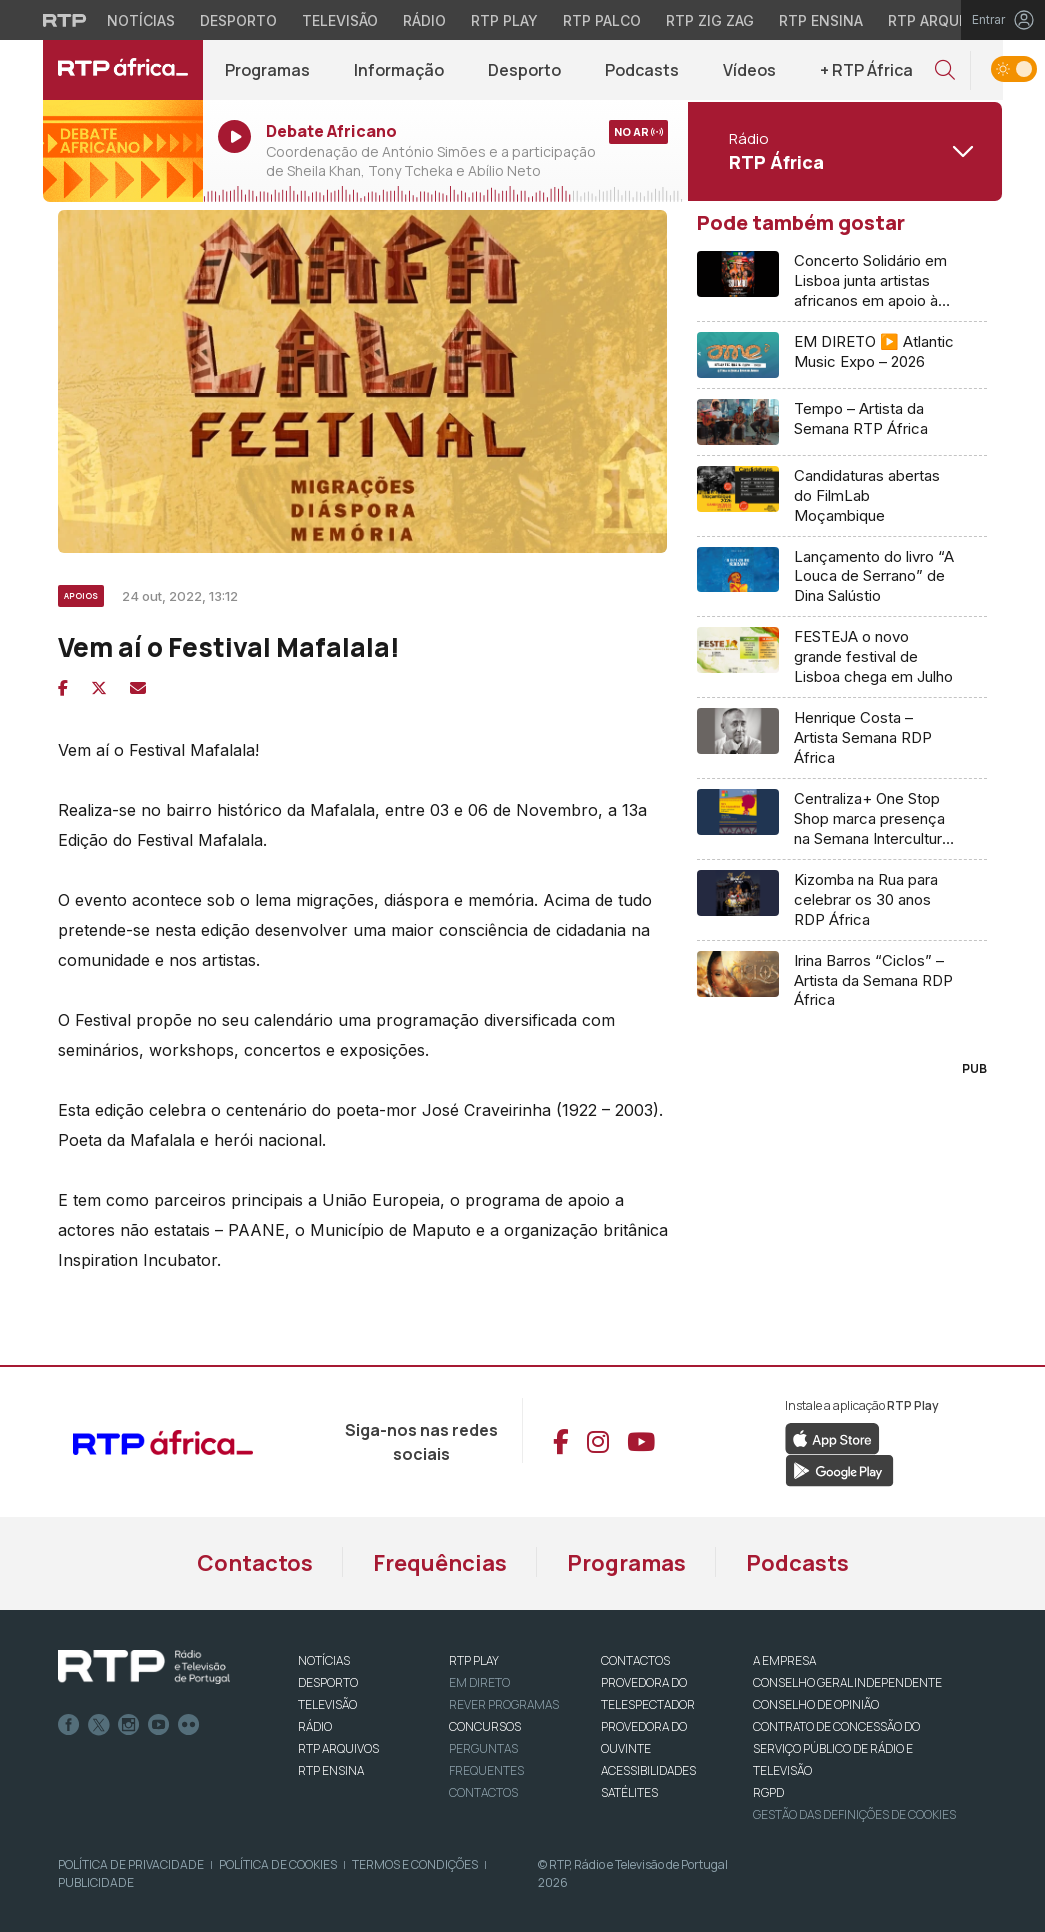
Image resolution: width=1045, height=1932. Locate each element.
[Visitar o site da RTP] (65, 20)
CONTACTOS (635, 1660)
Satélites (629, 1792)
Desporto (524, 70)
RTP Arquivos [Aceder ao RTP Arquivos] (940, 20)
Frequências (440, 1563)
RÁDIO (315, 1726)
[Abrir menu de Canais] (843, 151)
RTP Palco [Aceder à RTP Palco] (602, 20)
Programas (267, 70)
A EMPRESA (784, 1660)
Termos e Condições (415, 1864)
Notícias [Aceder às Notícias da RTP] (141, 20)
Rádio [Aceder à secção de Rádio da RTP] (424, 20)
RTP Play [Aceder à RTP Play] (504, 20)
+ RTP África (866, 70)
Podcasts (642, 70)
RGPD (768, 1792)
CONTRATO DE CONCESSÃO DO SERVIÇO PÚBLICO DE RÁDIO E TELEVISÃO (836, 1748)
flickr (189, 1725)
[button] (945, 70)
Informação (399, 70)
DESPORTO (328, 1682)
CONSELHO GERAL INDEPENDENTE (847, 1682)
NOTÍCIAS (324, 1660)
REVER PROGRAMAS (504, 1704)
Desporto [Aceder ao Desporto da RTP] (238, 20)
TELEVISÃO (327, 1704)
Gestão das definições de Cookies (854, 1814)
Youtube (159, 1725)
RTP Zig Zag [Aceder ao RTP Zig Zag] (710, 20)
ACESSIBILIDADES (648, 1770)
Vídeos (749, 70)
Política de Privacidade (131, 1864)
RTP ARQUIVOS (338, 1748)
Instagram (129, 1725)
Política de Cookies (278, 1864)
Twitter (99, 1725)
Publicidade (96, 1882)
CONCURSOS (485, 1726)
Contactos (255, 1563)
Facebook (69, 1725)
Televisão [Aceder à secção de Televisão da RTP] (340, 20)
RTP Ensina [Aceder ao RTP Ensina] (821, 20)
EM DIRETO (479, 1682)
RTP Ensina (331, 1770)
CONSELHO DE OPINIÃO (816, 1704)
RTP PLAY (474, 1660)
